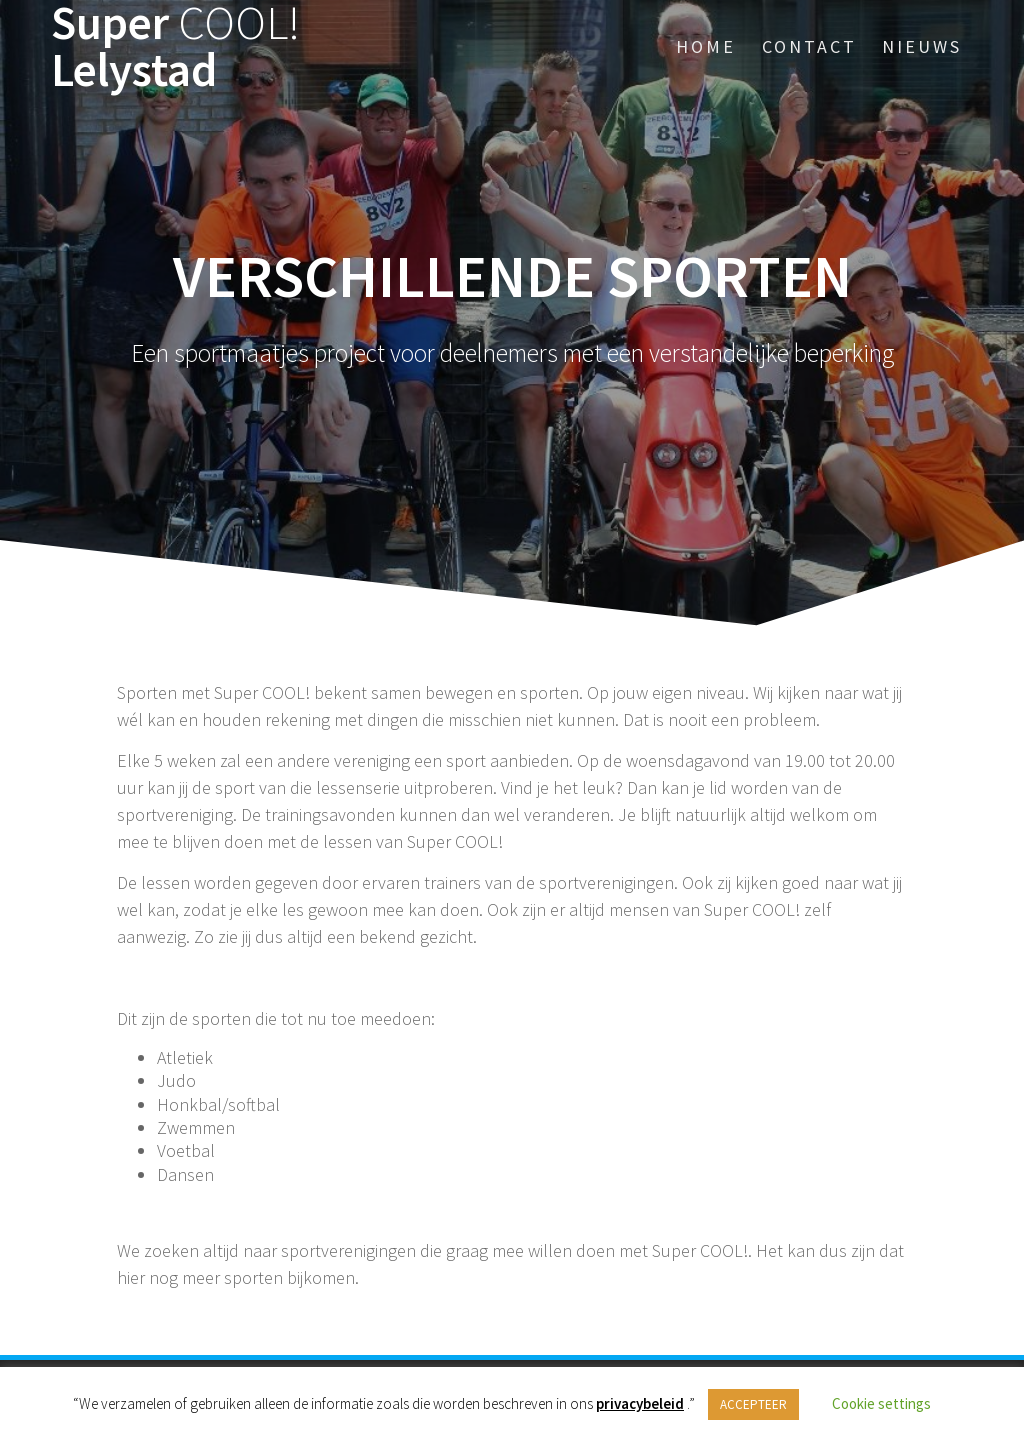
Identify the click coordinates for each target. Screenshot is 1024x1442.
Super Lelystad (175, 47)
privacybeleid (640, 1403)
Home (706, 46)
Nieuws (922, 46)
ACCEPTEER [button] (753, 1404)
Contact (809, 46)
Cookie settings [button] (881, 1403)
